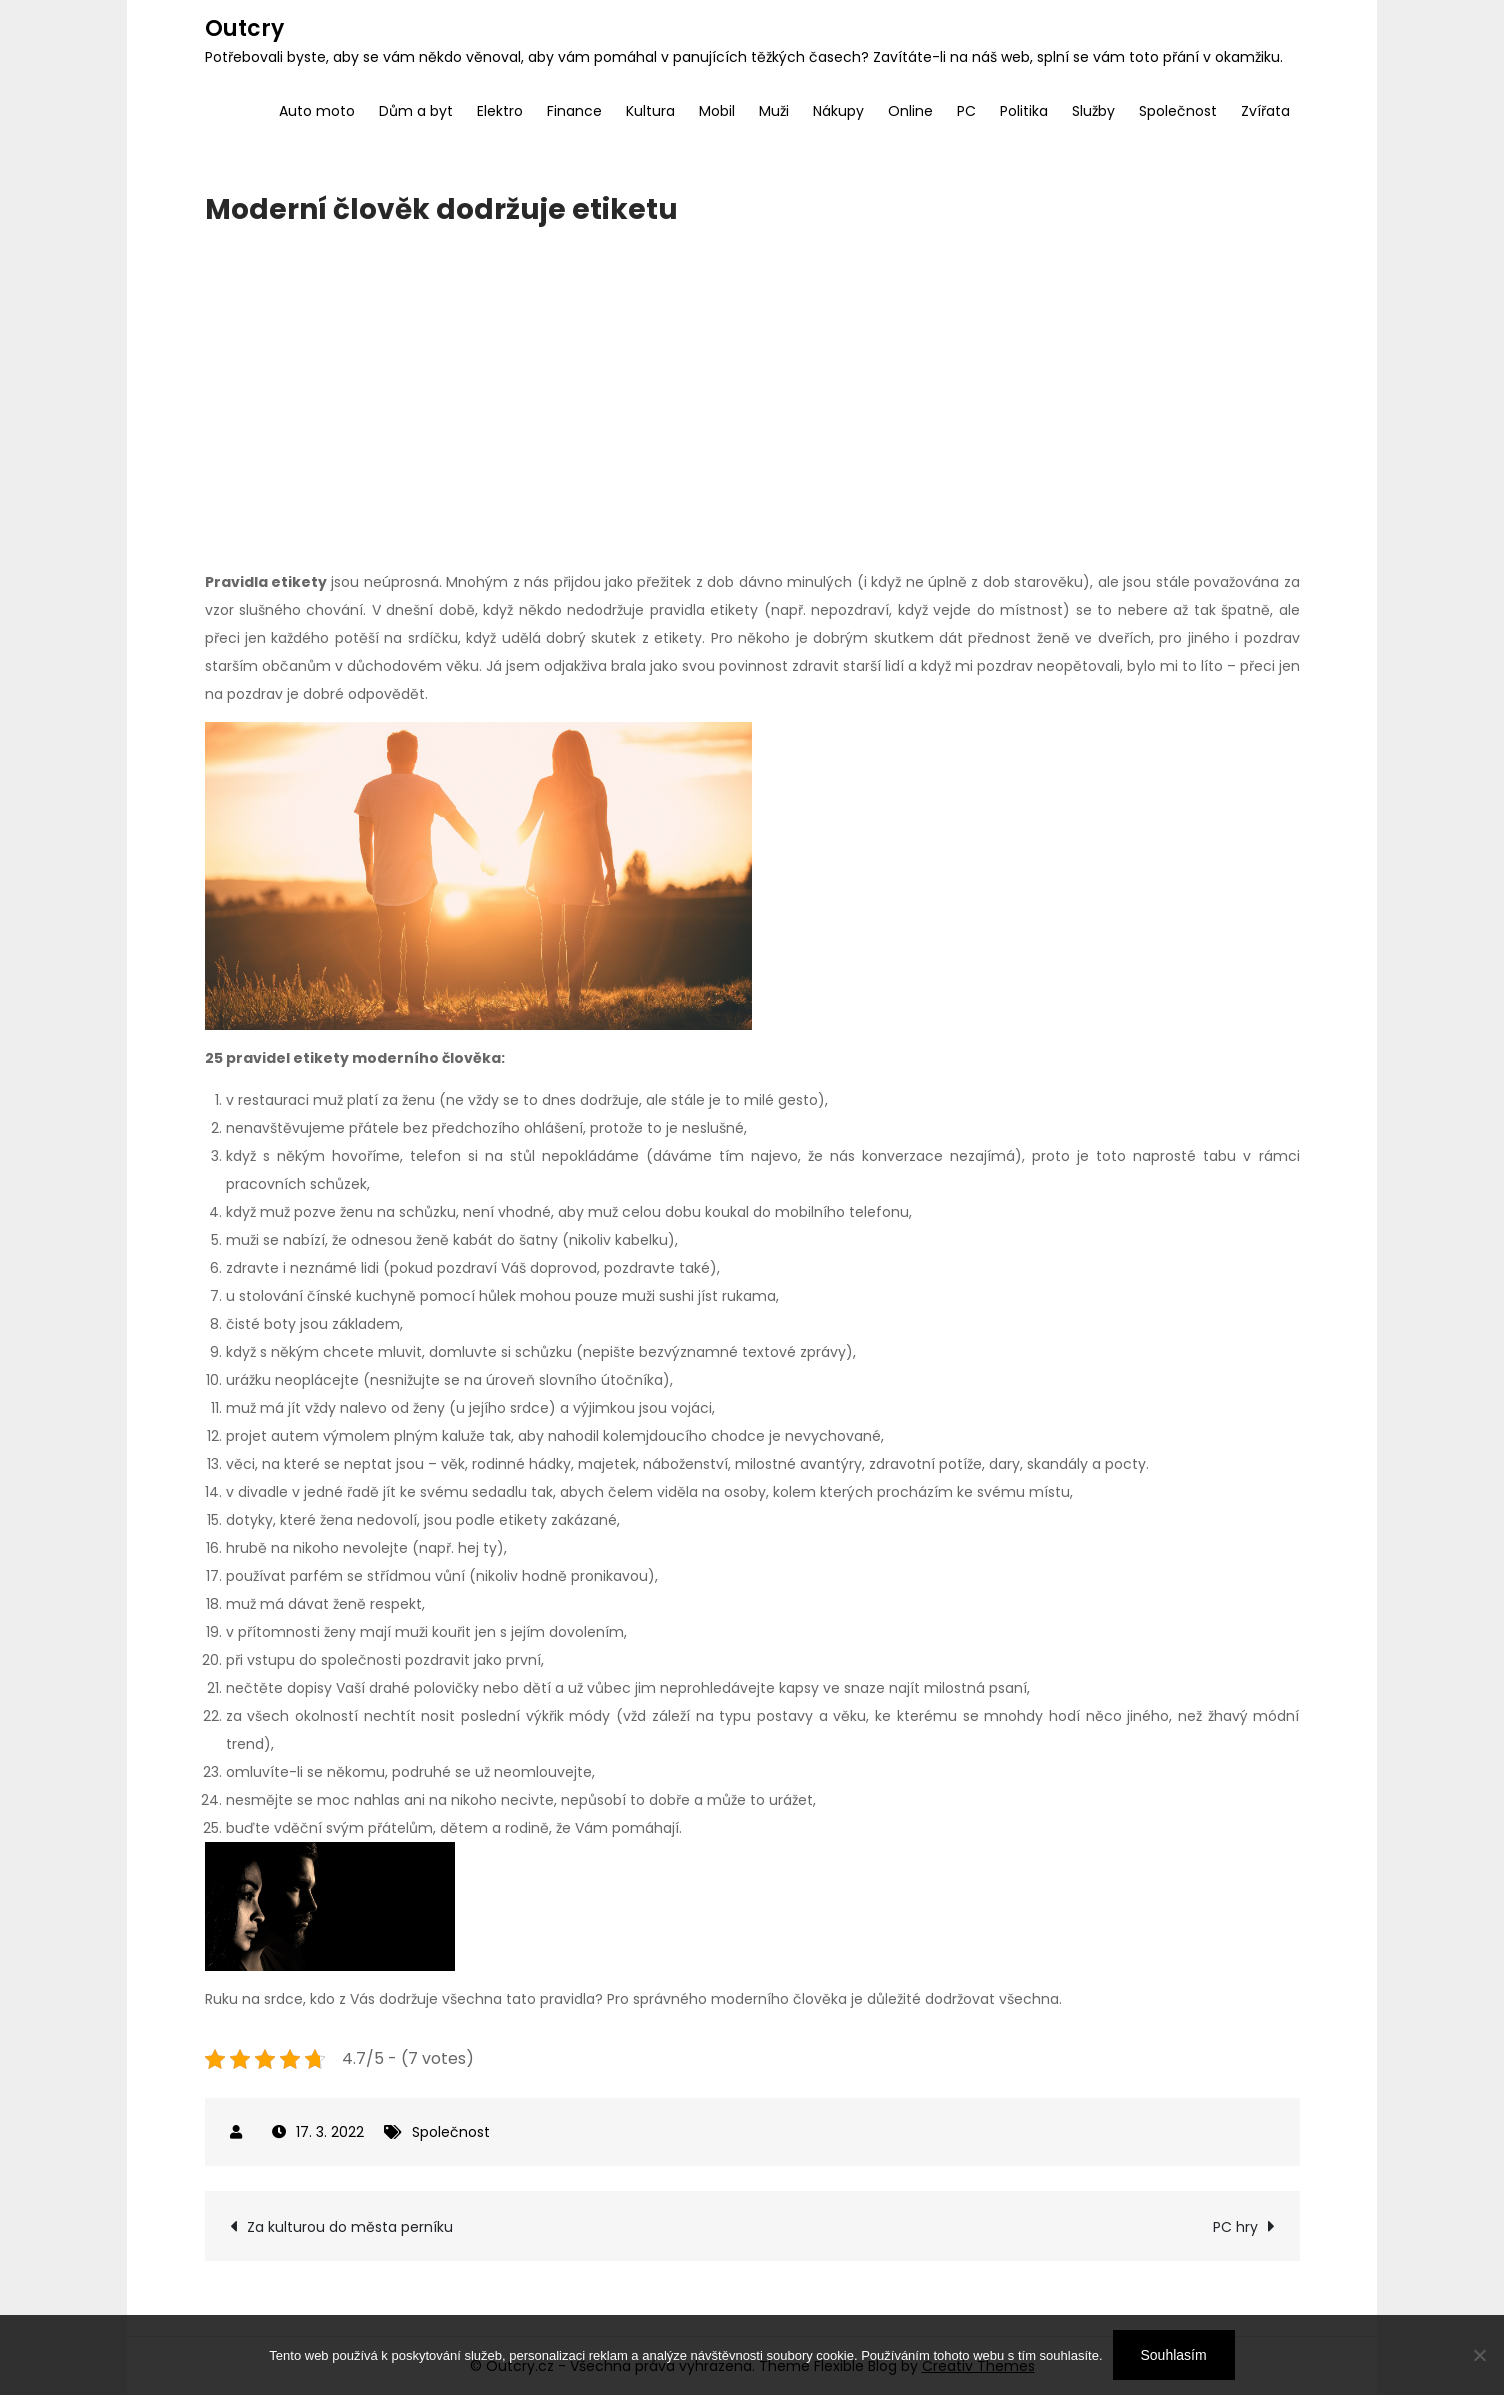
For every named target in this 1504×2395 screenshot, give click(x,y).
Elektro (500, 111)
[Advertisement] (752, 398)
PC (966, 111)
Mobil (717, 111)
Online (910, 111)
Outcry (244, 28)
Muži (774, 111)
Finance (574, 111)
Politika (1024, 111)
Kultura (650, 111)
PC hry (1235, 2227)
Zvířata (1265, 111)
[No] (1479, 2355)
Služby (1093, 111)
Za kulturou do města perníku (350, 2227)
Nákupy (838, 111)
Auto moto (317, 111)
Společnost (1178, 111)
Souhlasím (1174, 2355)
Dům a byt (416, 111)
